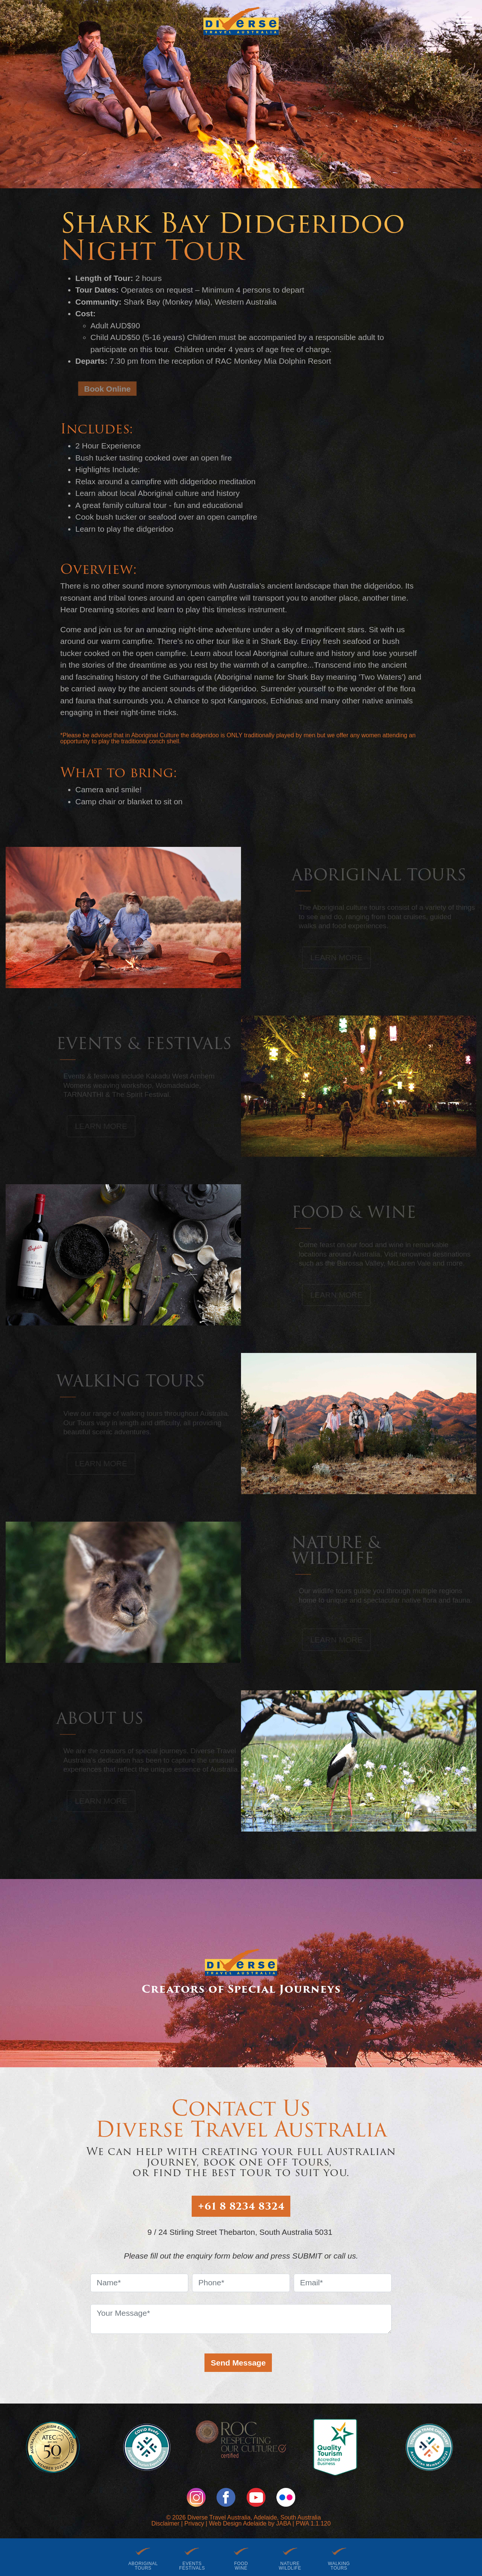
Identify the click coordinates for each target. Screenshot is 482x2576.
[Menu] (463, 20)
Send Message (238, 2362)
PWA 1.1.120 (313, 2523)
